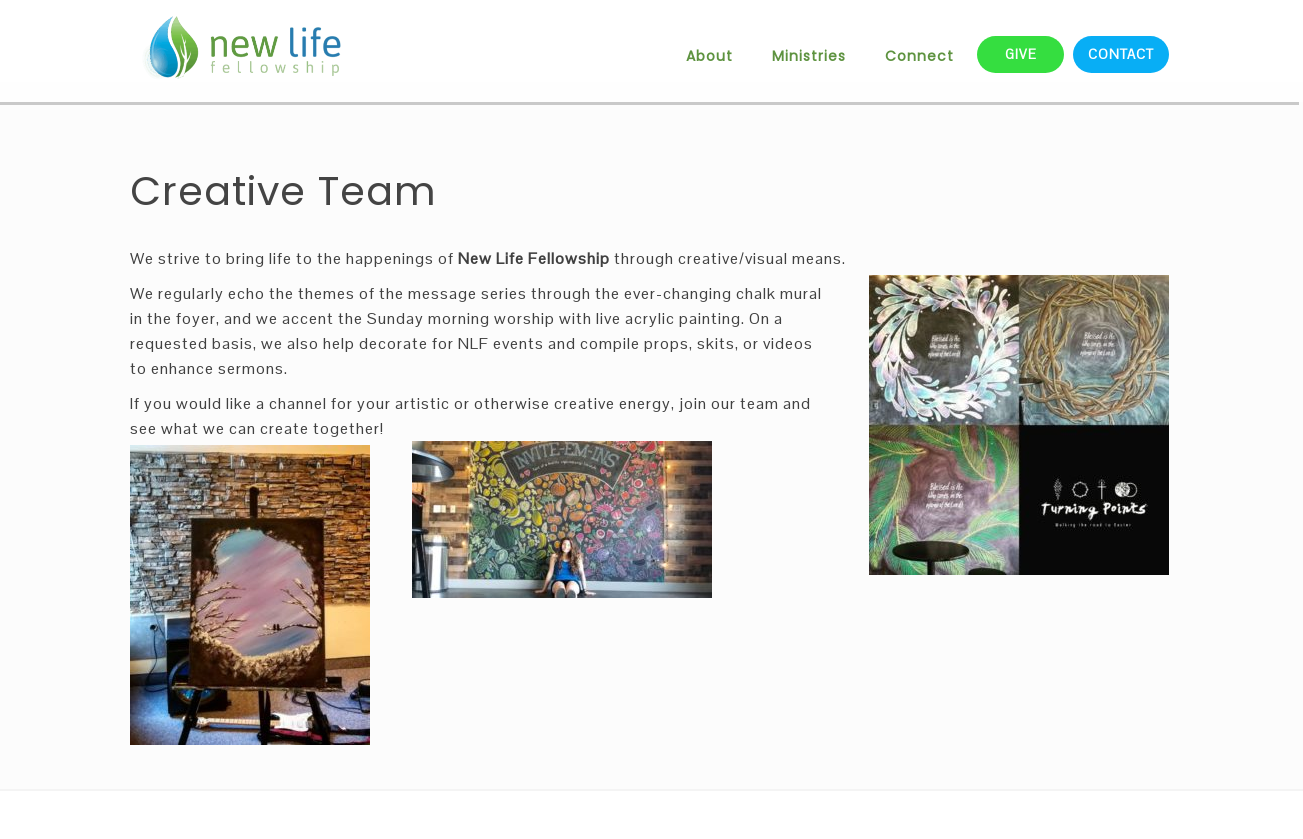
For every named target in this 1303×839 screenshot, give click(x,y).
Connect (919, 56)
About (709, 56)
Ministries (809, 56)
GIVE (1021, 54)
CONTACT (1121, 54)
